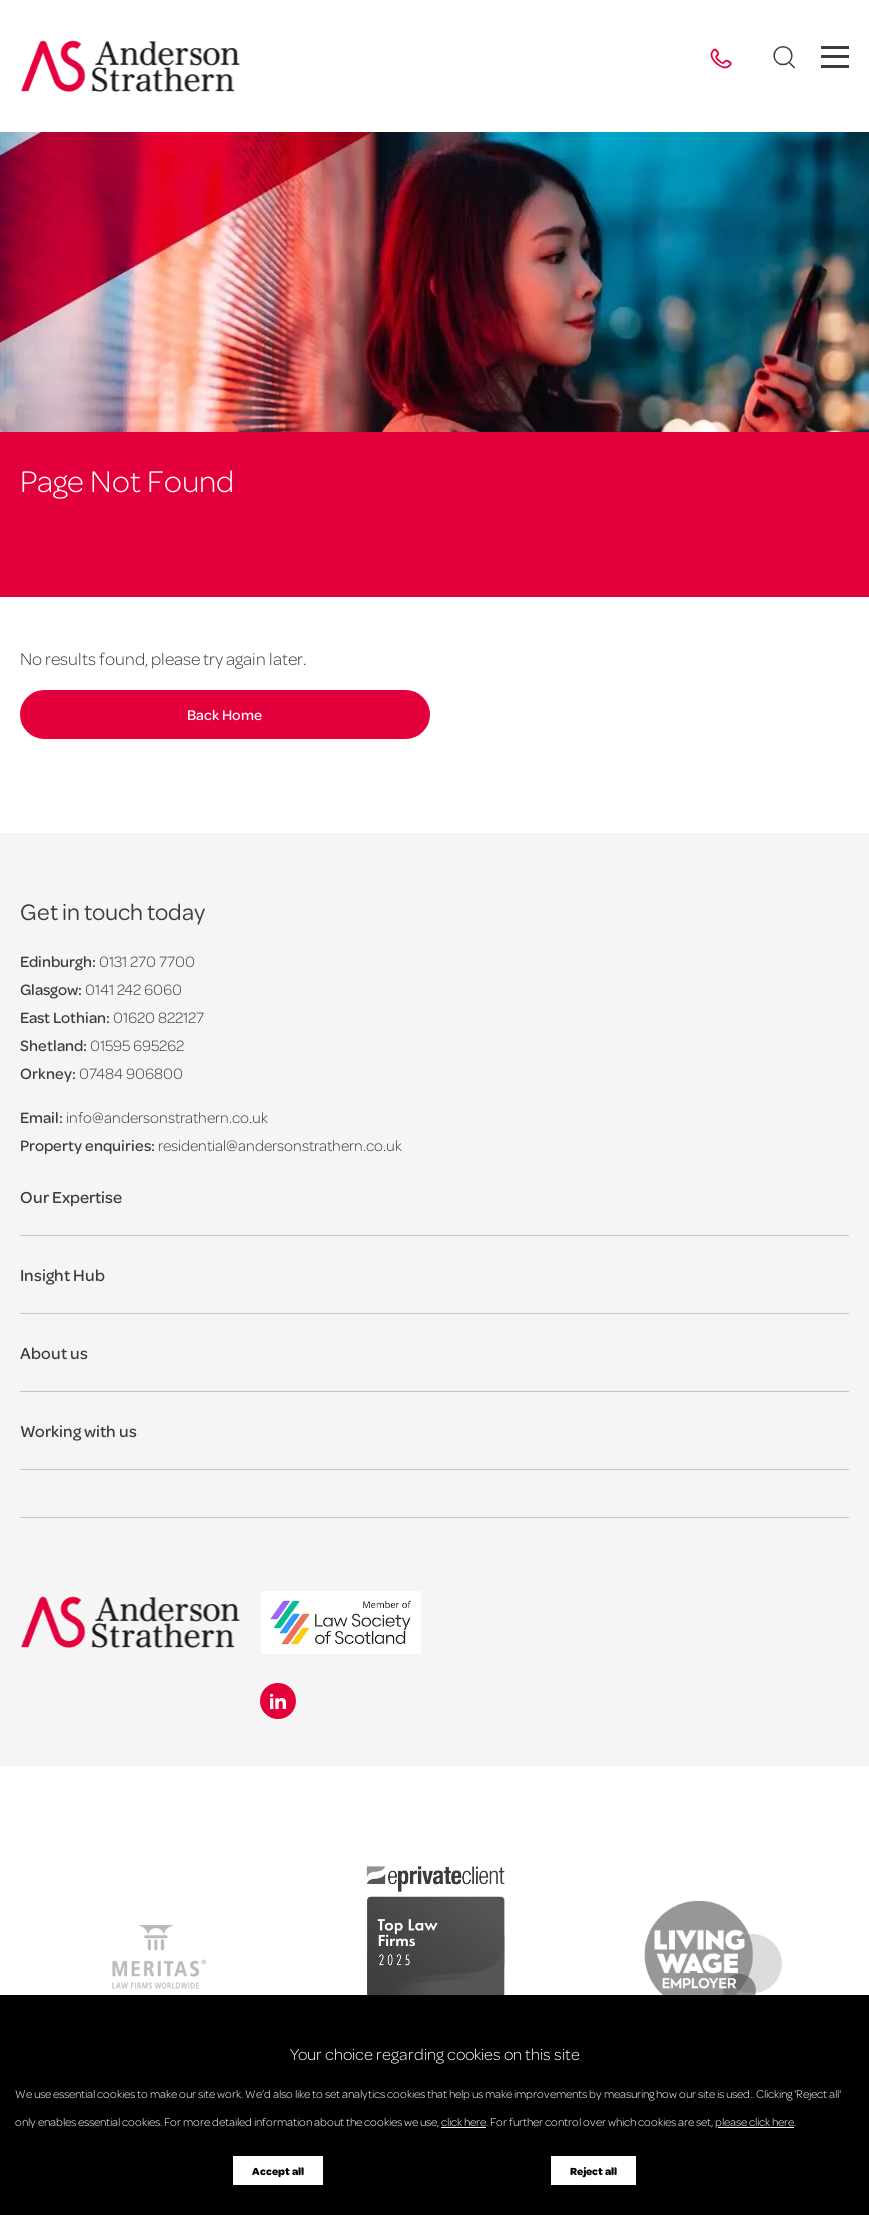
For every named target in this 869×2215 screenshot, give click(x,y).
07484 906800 (131, 1073)
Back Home (214, 714)
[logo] (341, 1624)
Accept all (278, 2171)
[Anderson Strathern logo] (130, 66)
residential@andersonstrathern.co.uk (280, 1145)
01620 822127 (158, 1017)
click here (463, 2121)
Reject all (593, 2171)
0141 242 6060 (133, 989)
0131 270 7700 (147, 961)
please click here (754, 2121)
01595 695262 (137, 1045)
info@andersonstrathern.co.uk (167, 1117)
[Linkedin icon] (278, 1701)
